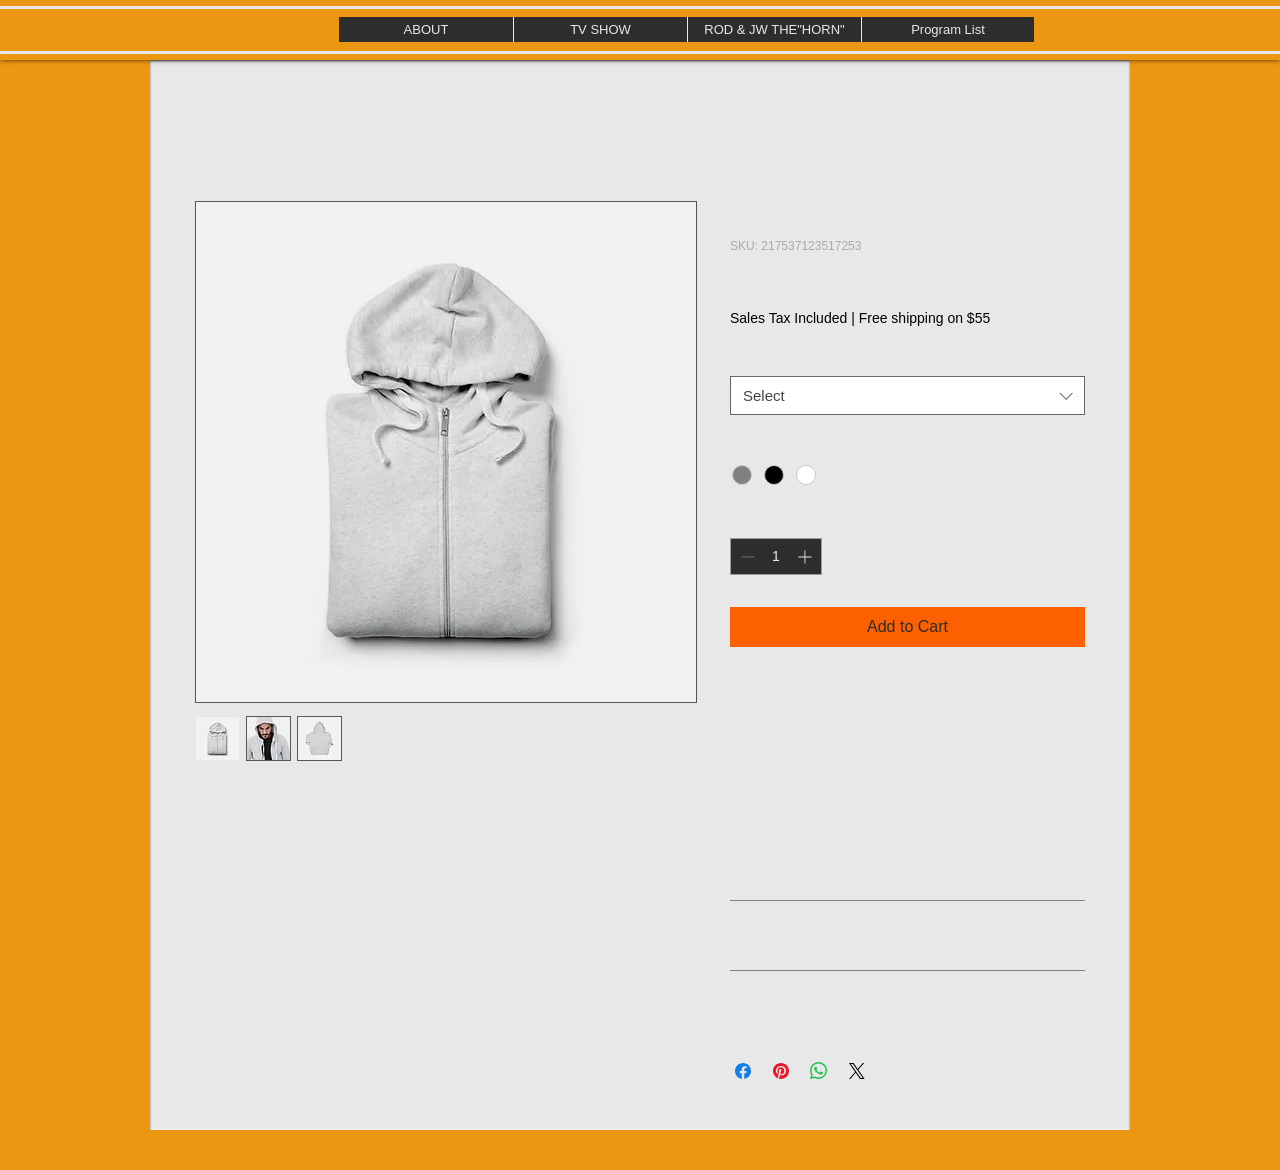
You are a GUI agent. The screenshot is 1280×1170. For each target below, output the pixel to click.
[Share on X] (857, 1071)
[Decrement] (745, 556)
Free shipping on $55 (925, 318)
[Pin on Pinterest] (781, 1071)
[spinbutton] (776, 556)
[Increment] (806, 556)
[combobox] (907, 395)
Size (743, 358)
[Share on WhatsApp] (819, 1071)
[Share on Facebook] (743, 1071)
